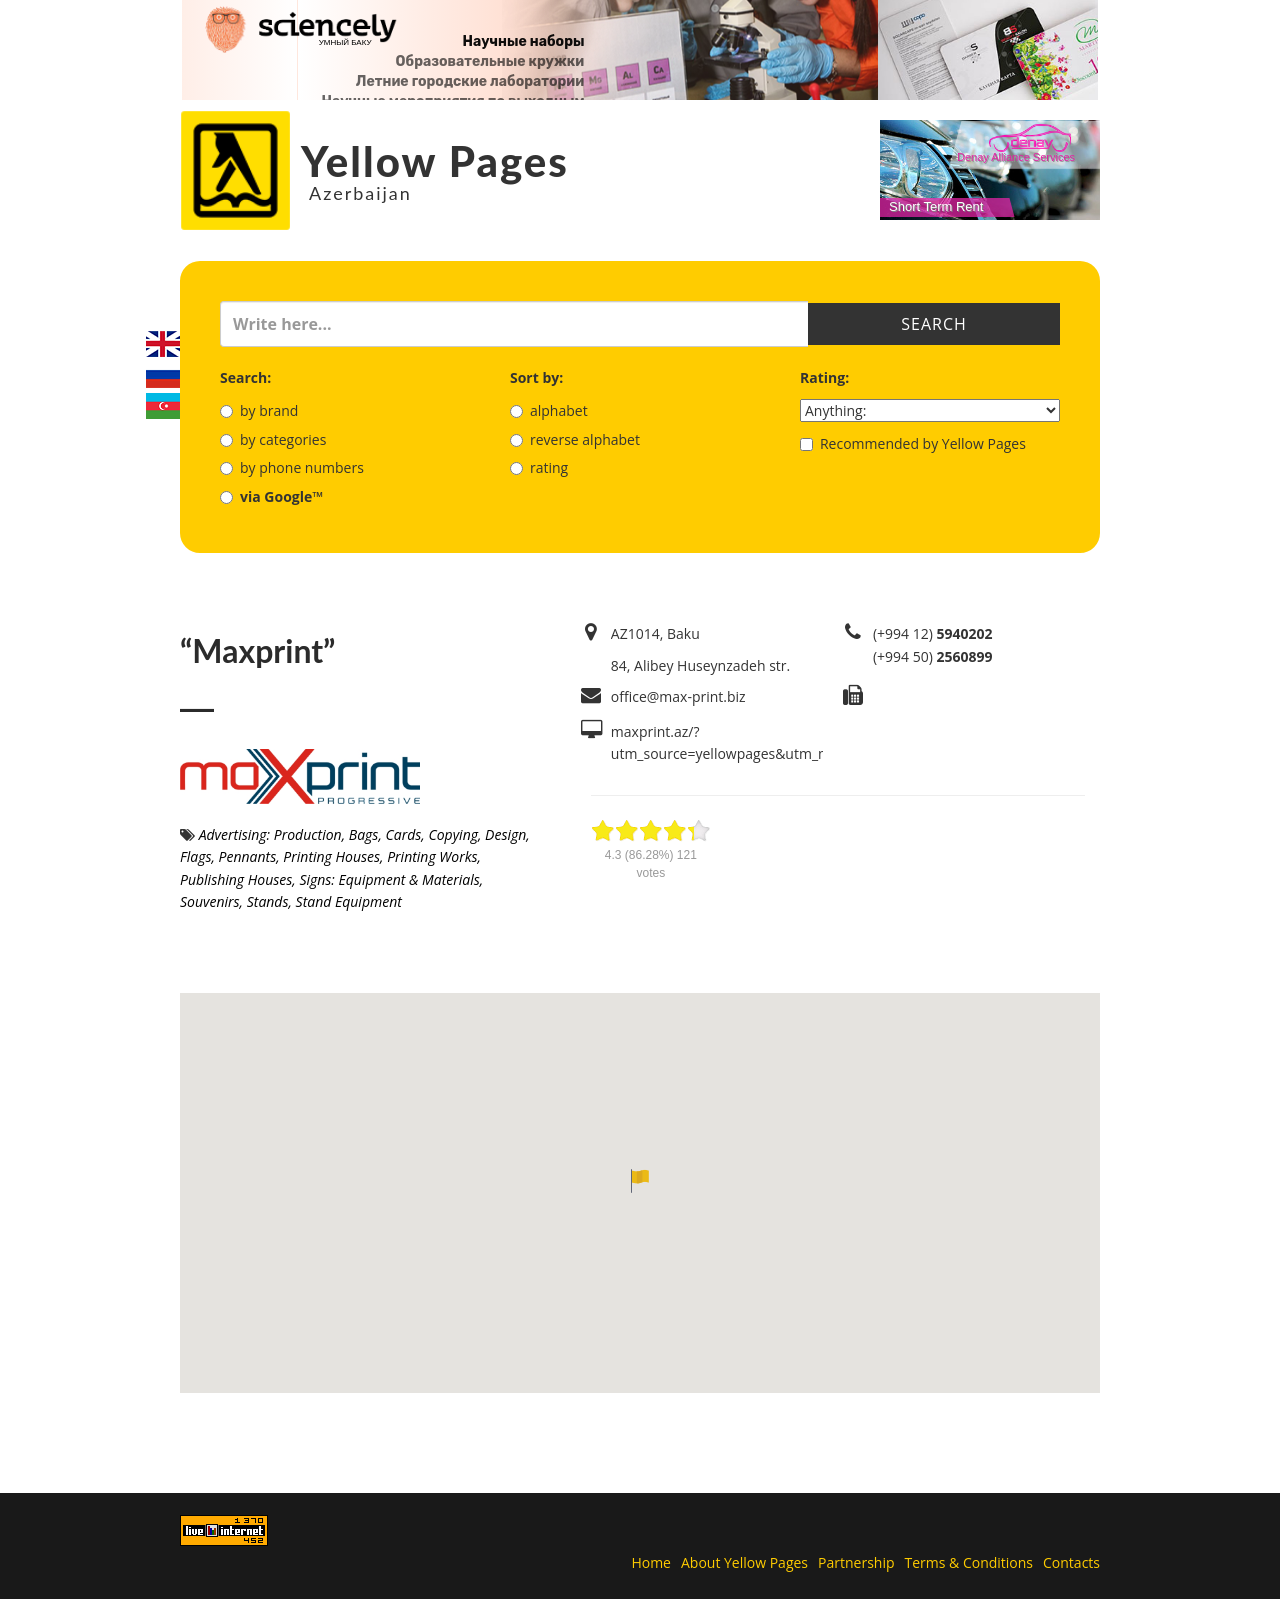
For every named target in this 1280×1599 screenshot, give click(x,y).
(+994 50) (933, 656)
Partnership (856, 1562)
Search (934, 324)
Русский (163, 375)
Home (651, 1562)
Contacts (1071, 1562)
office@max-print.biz (678, 696)
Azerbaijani (163, 406)
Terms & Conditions (969, 1562)
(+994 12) (933, 633)
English (163, 344)
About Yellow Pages (744, 1562)
